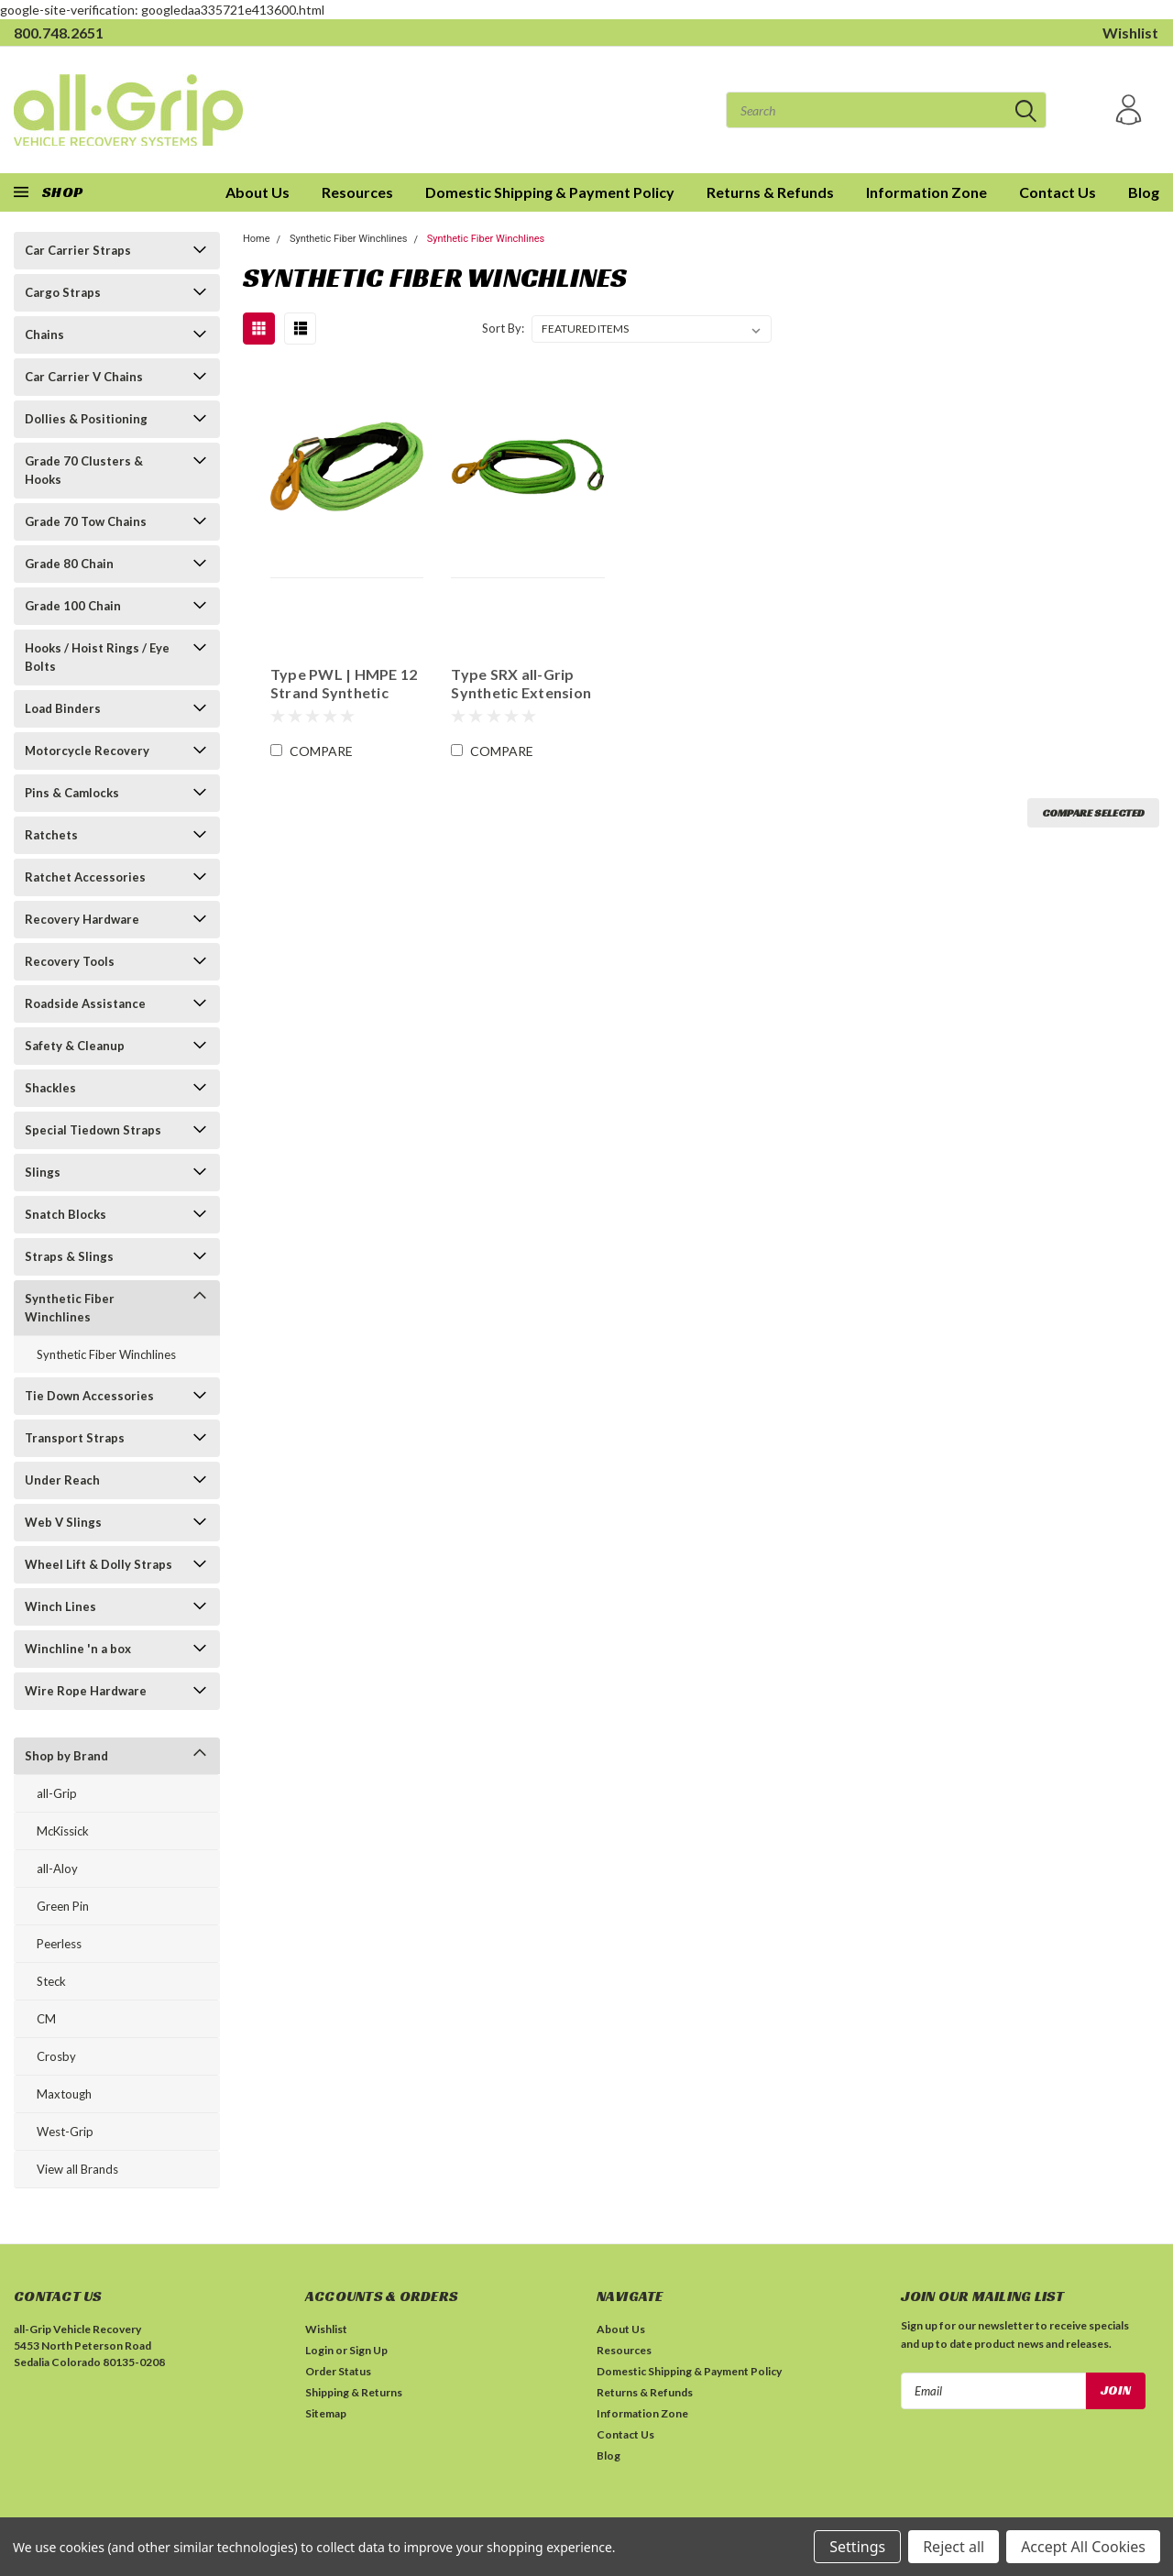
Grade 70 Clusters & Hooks (84, 470)
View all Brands (77, 2169)
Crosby (56, 2056)
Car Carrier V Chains (84, 376)
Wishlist (1130, 32)
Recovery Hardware (82, 919)
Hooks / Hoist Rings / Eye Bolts (97, 657)
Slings (42, 1172)
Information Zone (926, 192)
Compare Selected (1093, 812)
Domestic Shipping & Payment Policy (549, 192)
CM (46, 2018)
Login (319, 2350)
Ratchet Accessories (85, 877)
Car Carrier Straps (78, 250)
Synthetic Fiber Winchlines (70, 1307)
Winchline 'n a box (78, 1648)
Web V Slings (63, 1522)
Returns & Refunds (770, 192)
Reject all (953, 2547)
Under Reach (62, 1480)
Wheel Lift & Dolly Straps (98, 1564)
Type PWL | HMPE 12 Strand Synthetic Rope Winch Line (343, 683)
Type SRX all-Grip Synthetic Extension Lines (521, 683)
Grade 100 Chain (73, 605)
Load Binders (63, 708)
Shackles (50, 1087)
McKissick (63, 1831)
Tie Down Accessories (89, 1395)
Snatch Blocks (65, 1214)
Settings (857, 2547)
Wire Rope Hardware (86, 1690)
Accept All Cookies (1083, 2547)
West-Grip (65, 2131)
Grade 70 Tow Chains (86, 521)
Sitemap (325, 2413)
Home (256, 239)
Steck (51, 1981)
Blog (1143, 192)
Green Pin (63, 1906)
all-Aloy (57, 1868)
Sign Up (368, 2350)
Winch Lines (60, 1606)
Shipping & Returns (353, 2392)
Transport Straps (75, 1438)
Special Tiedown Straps (93, 1130)
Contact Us (1057, 192)
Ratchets (51, 835)
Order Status (338, 2371)
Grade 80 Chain (69, 563)
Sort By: (503, 328)
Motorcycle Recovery (87, 750)
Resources (357, 192)
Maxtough (64, 2094)
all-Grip (57, 1793)
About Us (621, 2329)
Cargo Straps (63, 292)
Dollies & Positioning (86, 418)
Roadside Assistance (85, 1003)
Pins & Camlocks (72, 792)
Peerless (59, 1943)
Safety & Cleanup (75, 1045)
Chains (44, 334)
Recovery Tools (70, 961)
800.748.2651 (59, 32)
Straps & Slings (69, 1256)
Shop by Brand (66, 1755)
